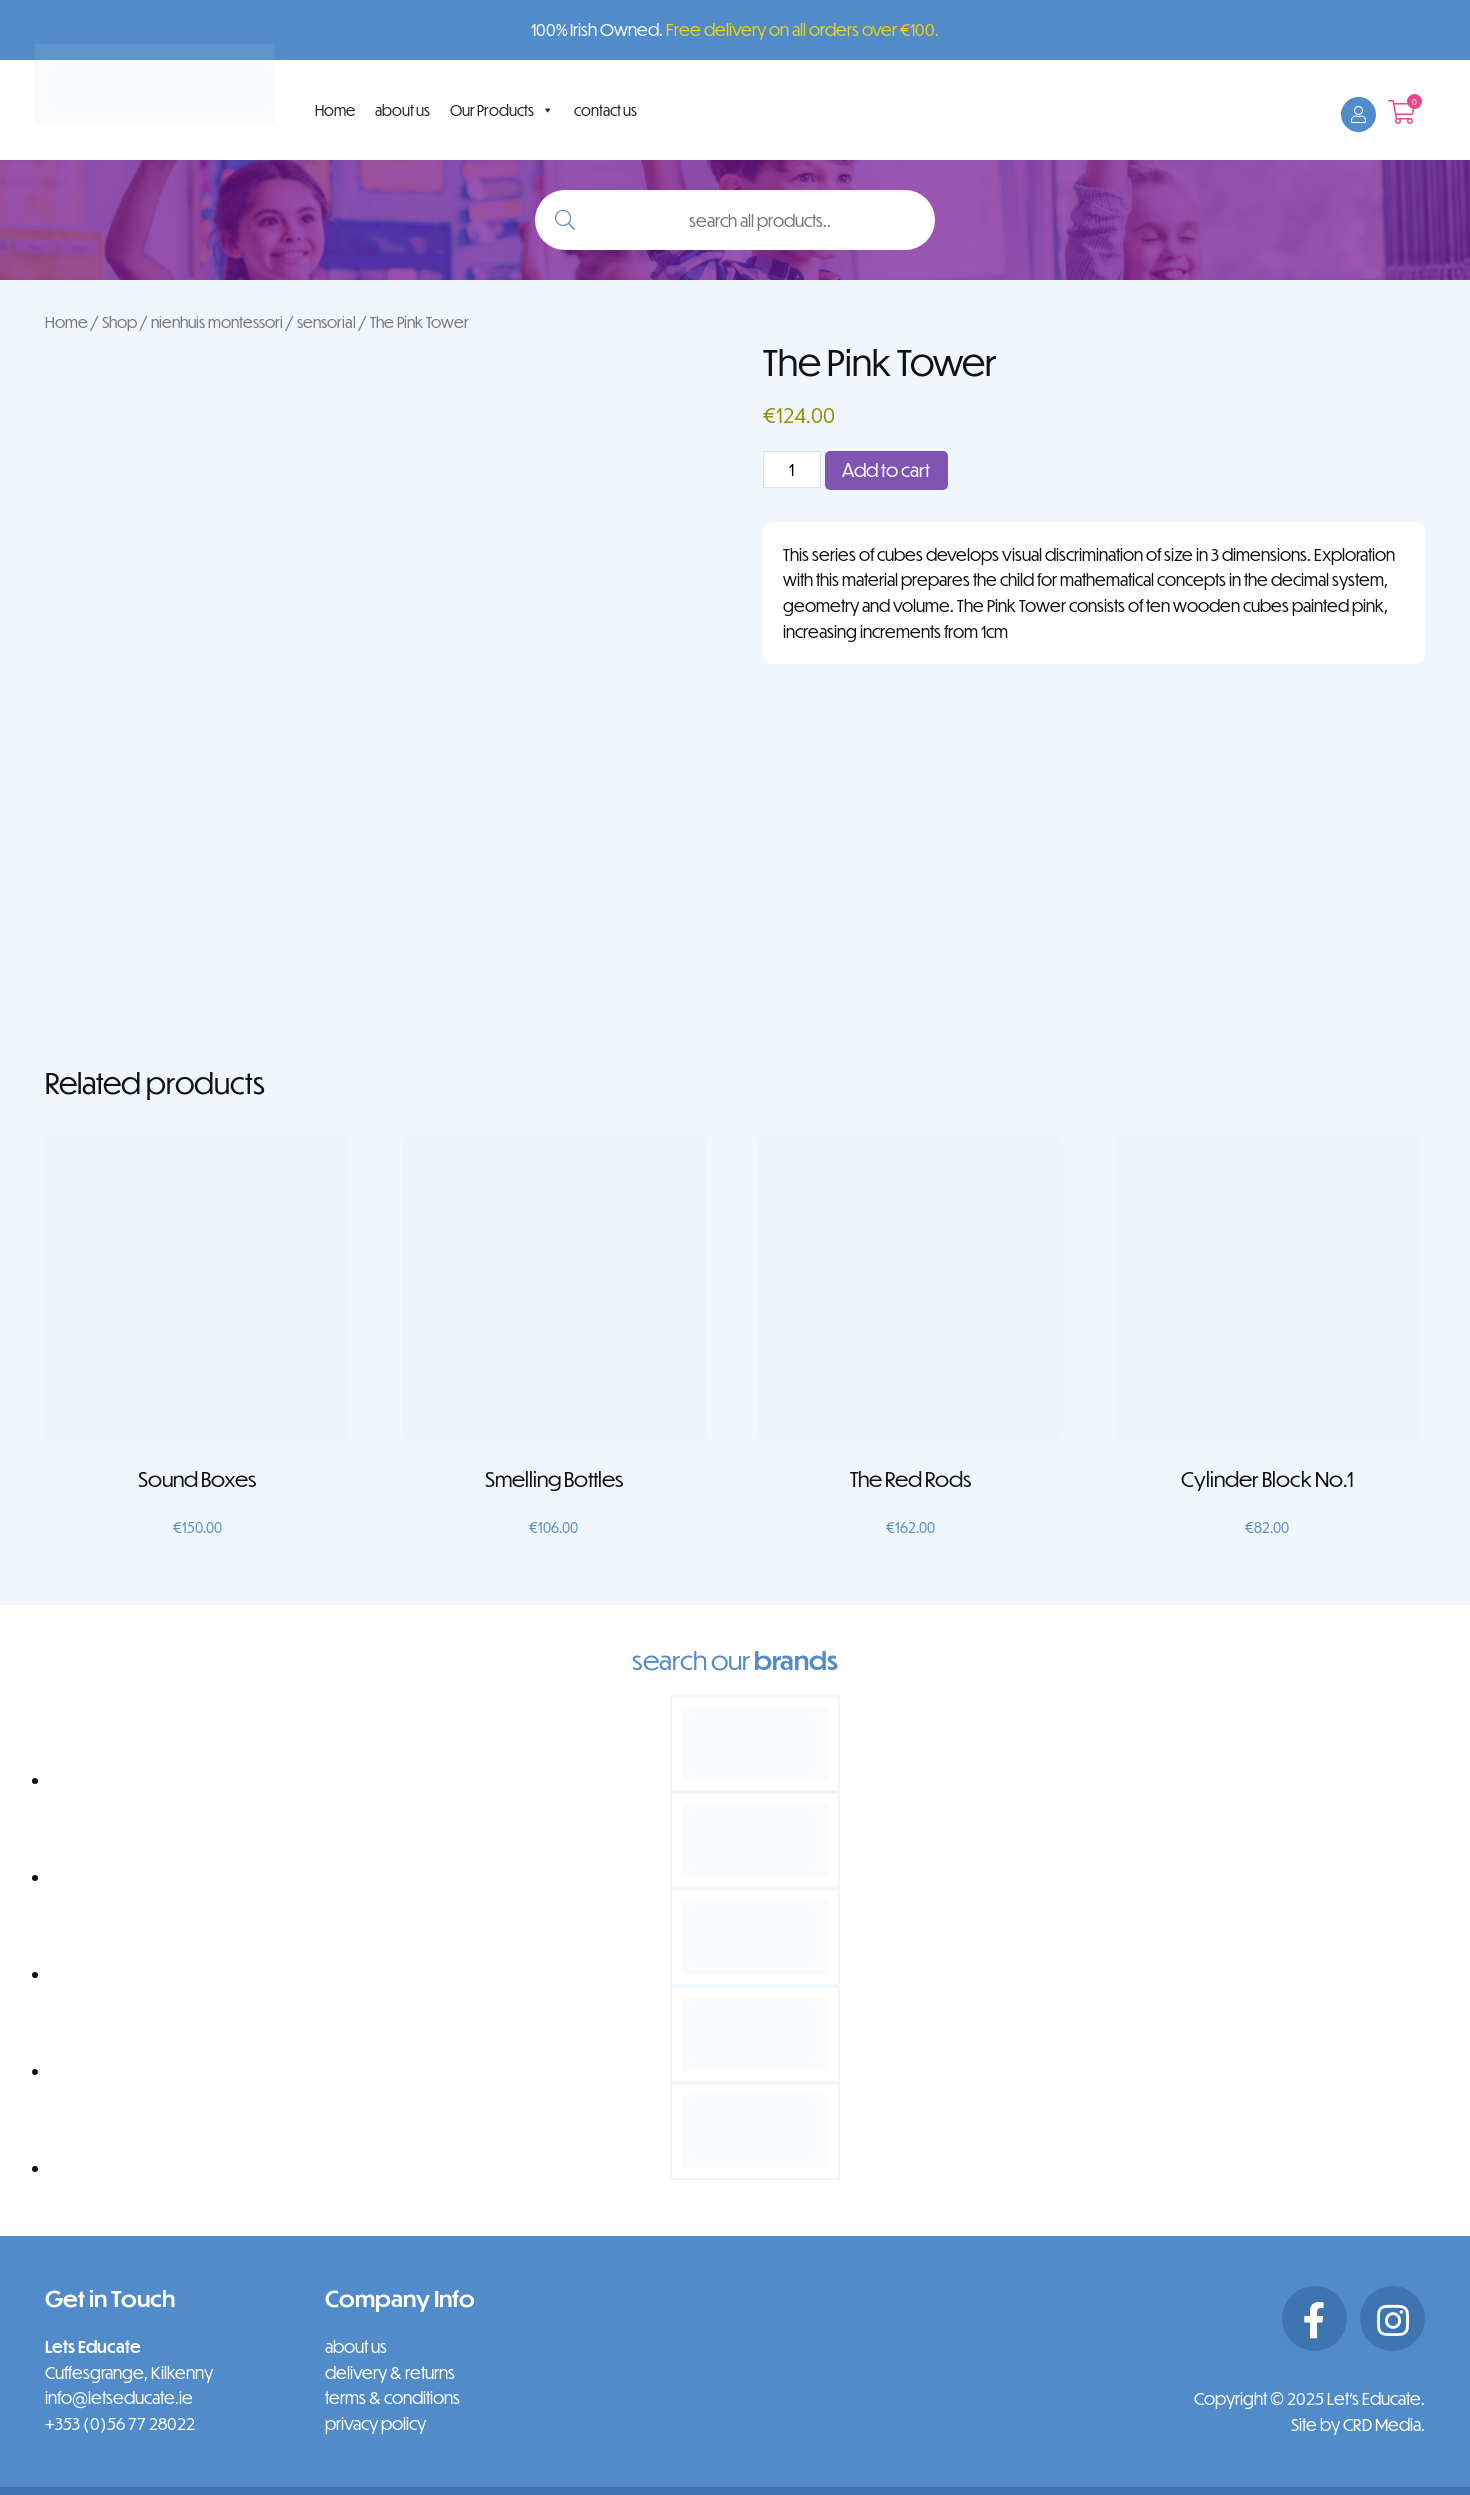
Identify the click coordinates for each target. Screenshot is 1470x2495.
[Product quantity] (792, 469)
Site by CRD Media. (1358, 2424)
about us (402, 110)
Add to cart (886, 469)
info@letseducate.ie (119, 2397)
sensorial (326, 321)
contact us (605, 110)
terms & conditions (392, 2397)
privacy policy (375, 2423)
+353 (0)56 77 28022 (120, 2423)
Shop (119, 321)
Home (335, 110)
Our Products (502, 110)
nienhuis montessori (217, 321)
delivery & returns (390, 2372)
